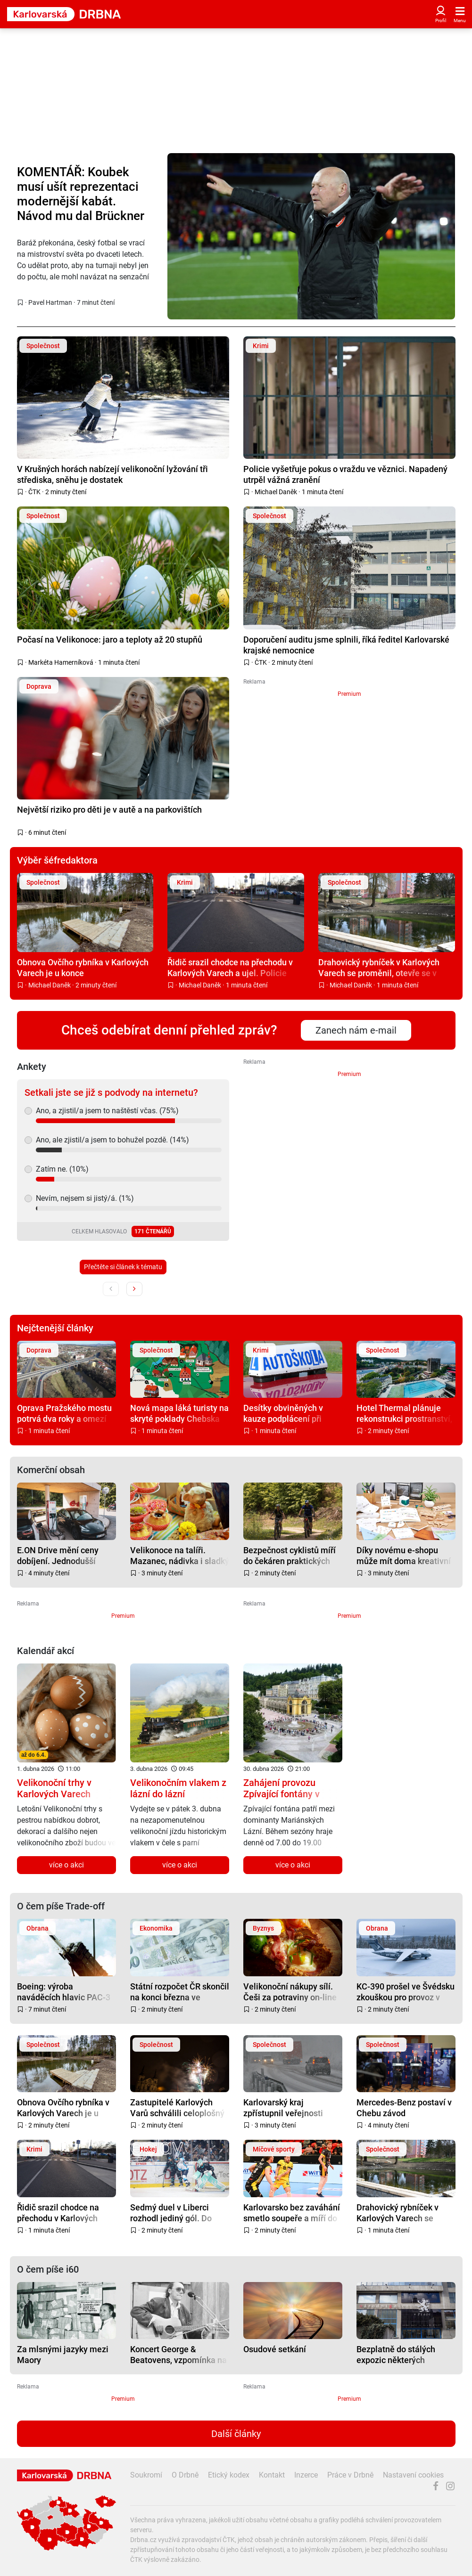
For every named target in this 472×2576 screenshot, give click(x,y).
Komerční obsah (51, 1469)
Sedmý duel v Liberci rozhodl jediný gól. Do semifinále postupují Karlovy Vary (171, 2212)
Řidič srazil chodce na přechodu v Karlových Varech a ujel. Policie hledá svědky (230, 967)
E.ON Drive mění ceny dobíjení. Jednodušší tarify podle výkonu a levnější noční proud (58, 1555)
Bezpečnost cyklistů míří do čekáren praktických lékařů (289, 1555)
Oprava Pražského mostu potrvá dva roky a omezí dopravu (64, 1413)
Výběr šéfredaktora (57, 860)
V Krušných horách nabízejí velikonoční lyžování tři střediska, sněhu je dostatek (112, 474)
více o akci (66, 1864)
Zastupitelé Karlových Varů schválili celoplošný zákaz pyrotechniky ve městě (177, 2107)
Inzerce (306, 2474)
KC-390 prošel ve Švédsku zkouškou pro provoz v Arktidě (405, 1991)
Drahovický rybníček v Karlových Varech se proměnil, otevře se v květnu (378, 967)
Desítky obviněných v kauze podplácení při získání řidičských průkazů (292, 1413)
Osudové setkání (274, 2349)
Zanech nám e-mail (356, 1030)
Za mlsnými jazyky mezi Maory (62, 2354)
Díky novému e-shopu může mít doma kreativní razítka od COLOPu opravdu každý (403, 1555)
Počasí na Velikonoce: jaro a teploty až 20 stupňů (109, 639)
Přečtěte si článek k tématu (123, 1267)
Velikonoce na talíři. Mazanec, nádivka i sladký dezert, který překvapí (179, 1555)
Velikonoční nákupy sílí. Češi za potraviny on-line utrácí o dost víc (290, 1991)
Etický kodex (228, 2474)
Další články (236, 2433)
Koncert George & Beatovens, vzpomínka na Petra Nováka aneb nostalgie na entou (178, 2354)
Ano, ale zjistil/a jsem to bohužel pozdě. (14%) (112, 1139)
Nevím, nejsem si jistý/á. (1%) (85, 1198)
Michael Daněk (276, 492)
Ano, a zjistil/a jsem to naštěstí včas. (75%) (107, 1110)
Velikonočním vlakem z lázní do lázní (178, 1788)
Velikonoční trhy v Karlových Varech (54, 1788)
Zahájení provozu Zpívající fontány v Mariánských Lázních (287, 1794)
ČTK (34, 492)
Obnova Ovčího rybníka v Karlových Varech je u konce (83, 967)
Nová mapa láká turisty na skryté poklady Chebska (179, 1413)
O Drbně (185, 2474)
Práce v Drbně (350, 2474)
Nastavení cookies (413, 2474)
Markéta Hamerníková (60, 662)
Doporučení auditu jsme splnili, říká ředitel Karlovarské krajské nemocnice (346, 645)
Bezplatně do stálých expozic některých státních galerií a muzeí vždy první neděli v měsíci (404, 2354)
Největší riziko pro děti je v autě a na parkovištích (109, 810)
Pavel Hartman (50, 302)
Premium (349, 694)
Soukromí (146, 2474)
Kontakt (272, 2474)
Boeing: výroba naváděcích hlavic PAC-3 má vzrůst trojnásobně (63, 1991)
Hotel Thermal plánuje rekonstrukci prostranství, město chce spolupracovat (404, 1413)
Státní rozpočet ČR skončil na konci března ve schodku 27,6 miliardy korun (179, 1991)
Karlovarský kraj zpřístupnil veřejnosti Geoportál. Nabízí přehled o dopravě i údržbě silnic (291, 2107)
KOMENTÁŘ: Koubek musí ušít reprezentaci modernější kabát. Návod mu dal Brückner (80, 194)
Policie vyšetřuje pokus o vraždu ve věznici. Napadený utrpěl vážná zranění (345, 474)
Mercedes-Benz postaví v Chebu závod (404, 2107)
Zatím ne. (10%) (62, 1169)
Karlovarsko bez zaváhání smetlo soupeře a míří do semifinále (291, 2212)
